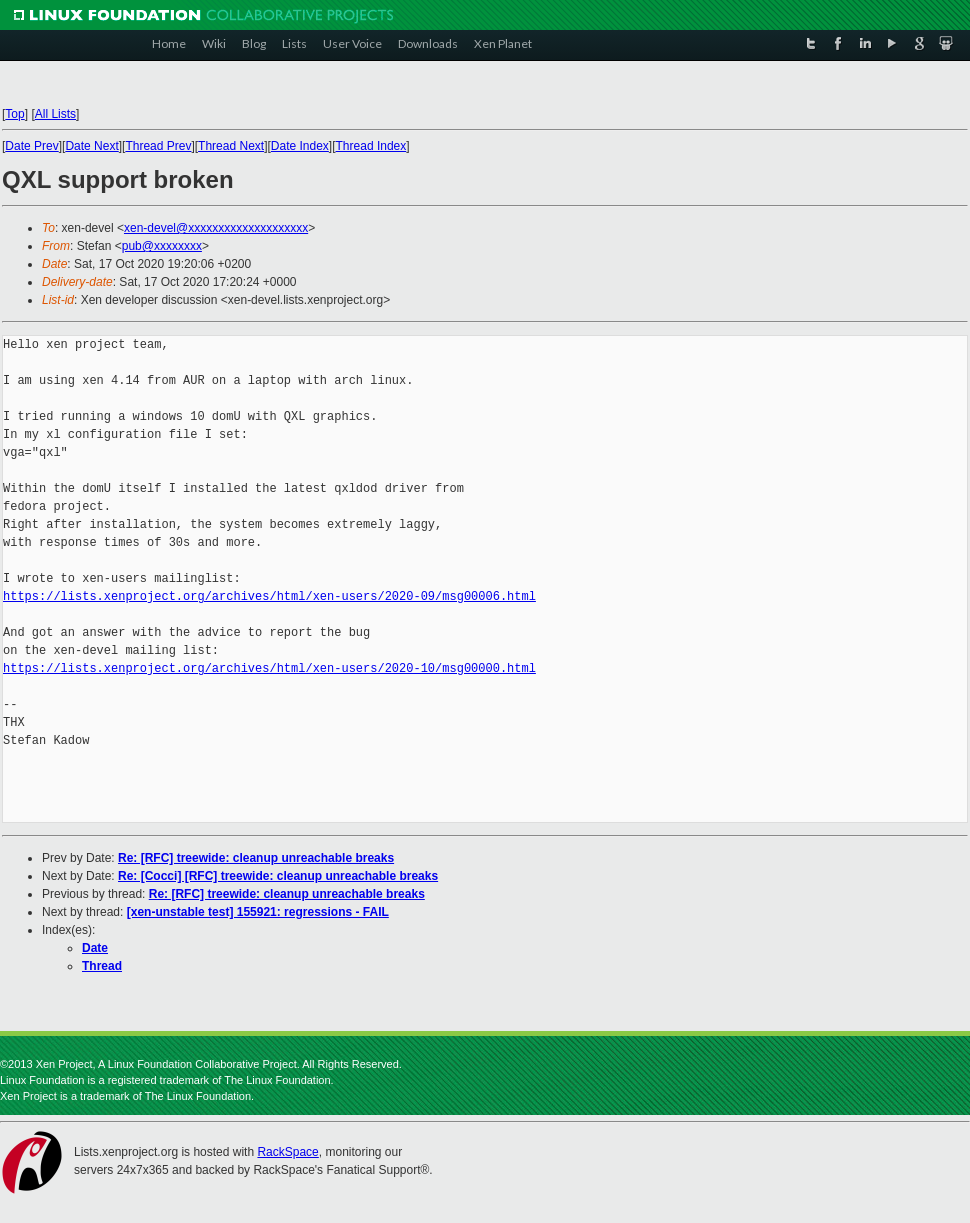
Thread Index (371, 146)
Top (14, 114)
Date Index (300, 146)
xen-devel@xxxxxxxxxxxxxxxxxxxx (216, 228)
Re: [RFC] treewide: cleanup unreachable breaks (256, 858)
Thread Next (231, 146)
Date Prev (31, 146)
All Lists (55, 114)
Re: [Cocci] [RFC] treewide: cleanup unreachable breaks (278, 876)
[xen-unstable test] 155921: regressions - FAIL (258, 912)
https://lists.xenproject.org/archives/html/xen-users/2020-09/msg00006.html (269, 596)
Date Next (91, 146)
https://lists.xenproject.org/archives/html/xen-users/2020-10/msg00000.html (269, 668)
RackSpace (287, 1152)
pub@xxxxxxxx (162, 246)
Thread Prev (158, 146)
